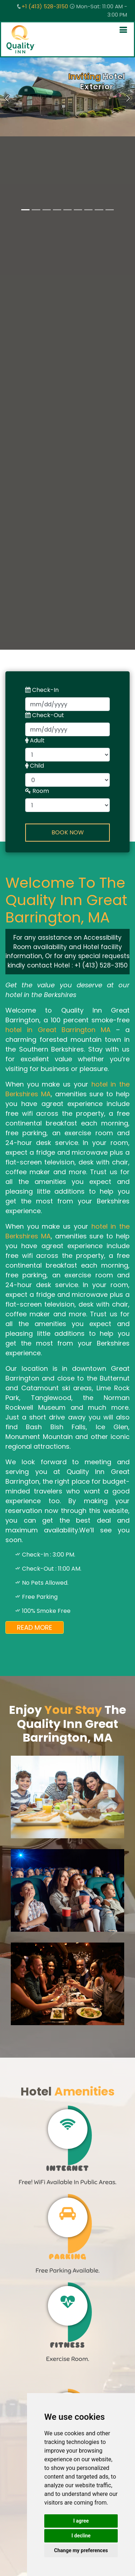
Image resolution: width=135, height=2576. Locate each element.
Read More (34, 1627)
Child (34, 766)
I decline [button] (80, 2535)
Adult (35, 740)
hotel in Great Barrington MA (58, 1029)
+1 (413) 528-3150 (45, 6)
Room (37, 791)
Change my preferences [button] (81, 2550)
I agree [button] (81, 2521)
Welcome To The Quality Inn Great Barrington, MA (66, 900)
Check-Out (44, 715)
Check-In (42, 690)
